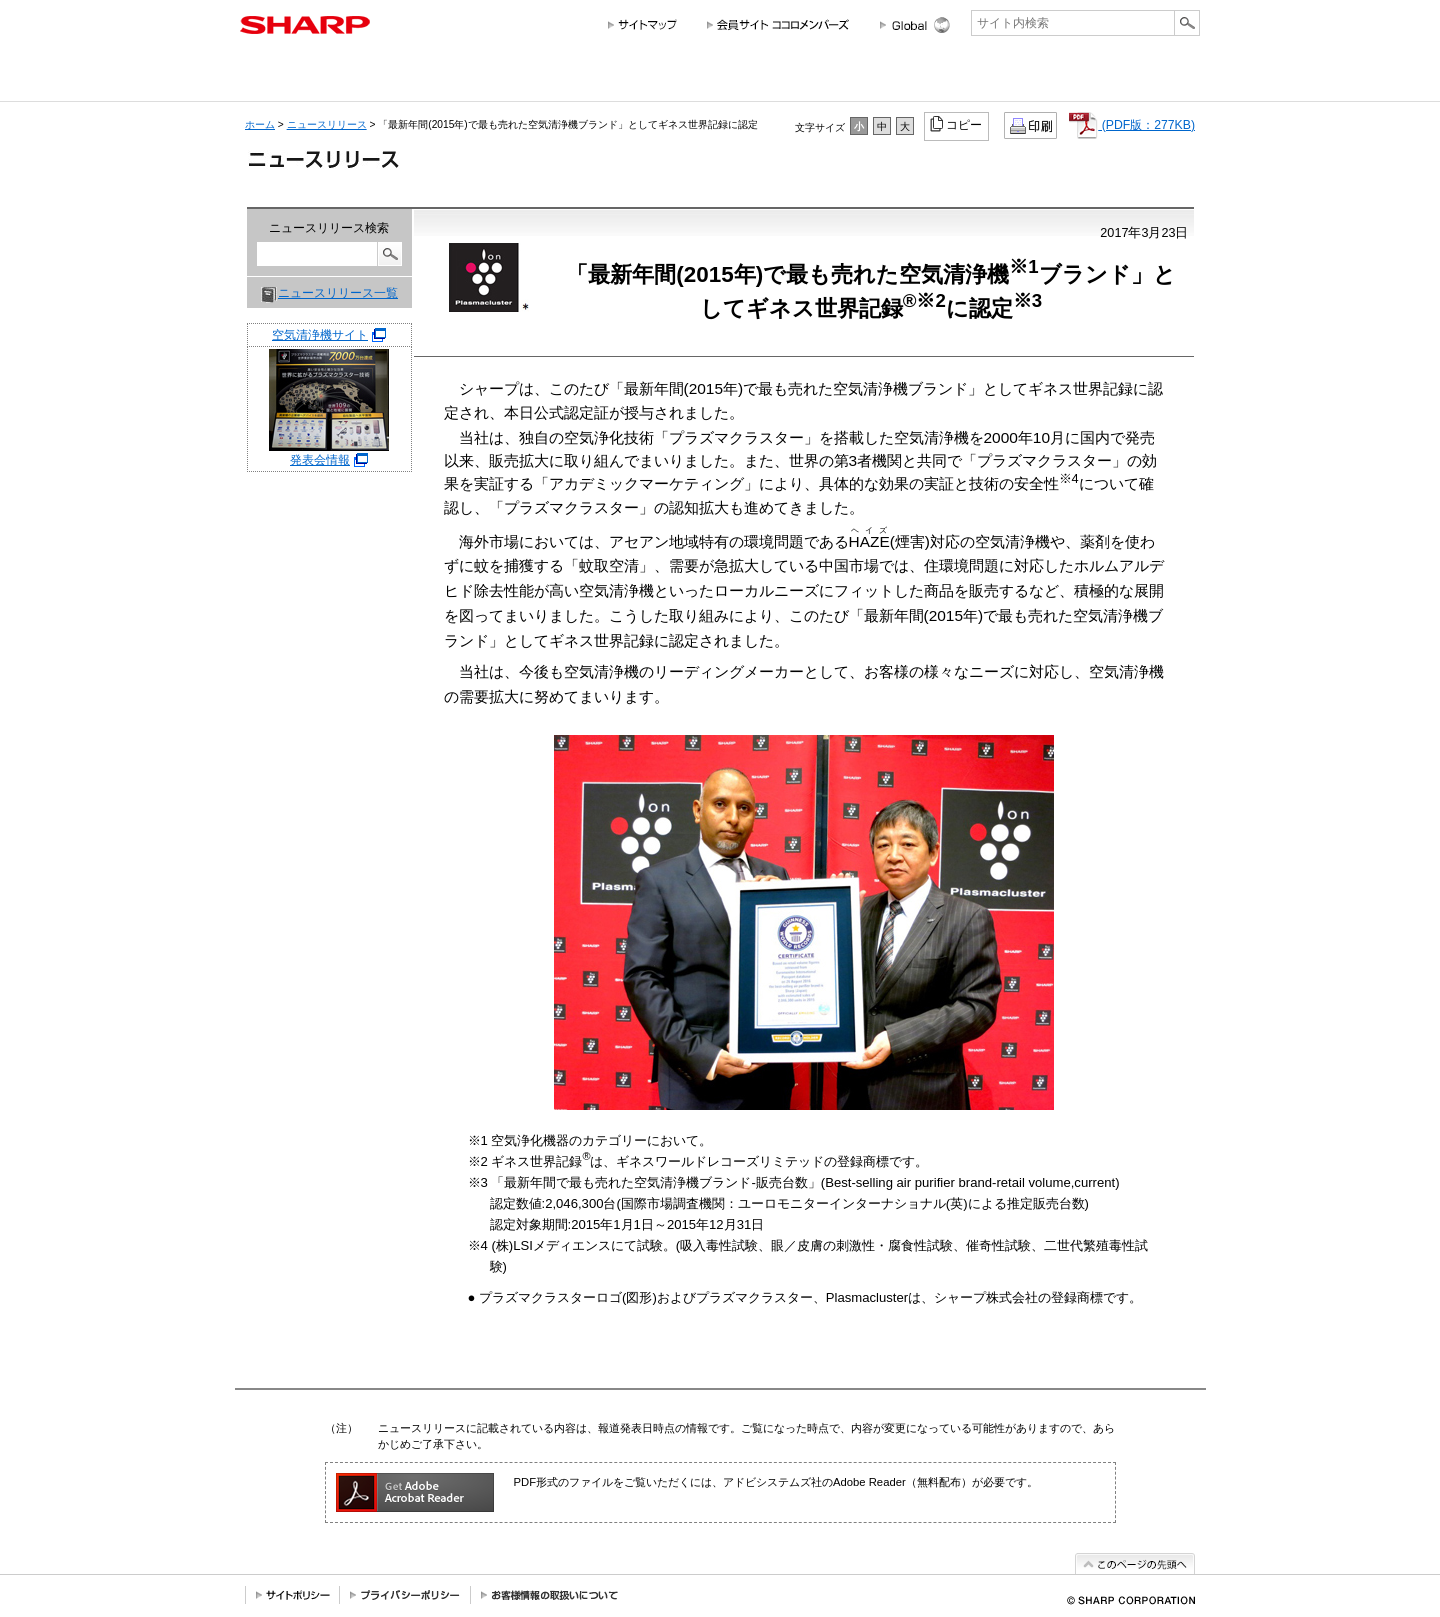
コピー (957, 124)
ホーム (260, 124)
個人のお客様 (418, 78)
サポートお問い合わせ (1145, 78)
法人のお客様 (601, 78)
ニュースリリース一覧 (338, 293)
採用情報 (928, 78)
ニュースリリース (1028, 78)
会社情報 (283, 78)
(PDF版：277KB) (1132, 125)
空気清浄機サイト (320, 335)
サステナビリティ (837, 78)
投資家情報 (739, 78)
